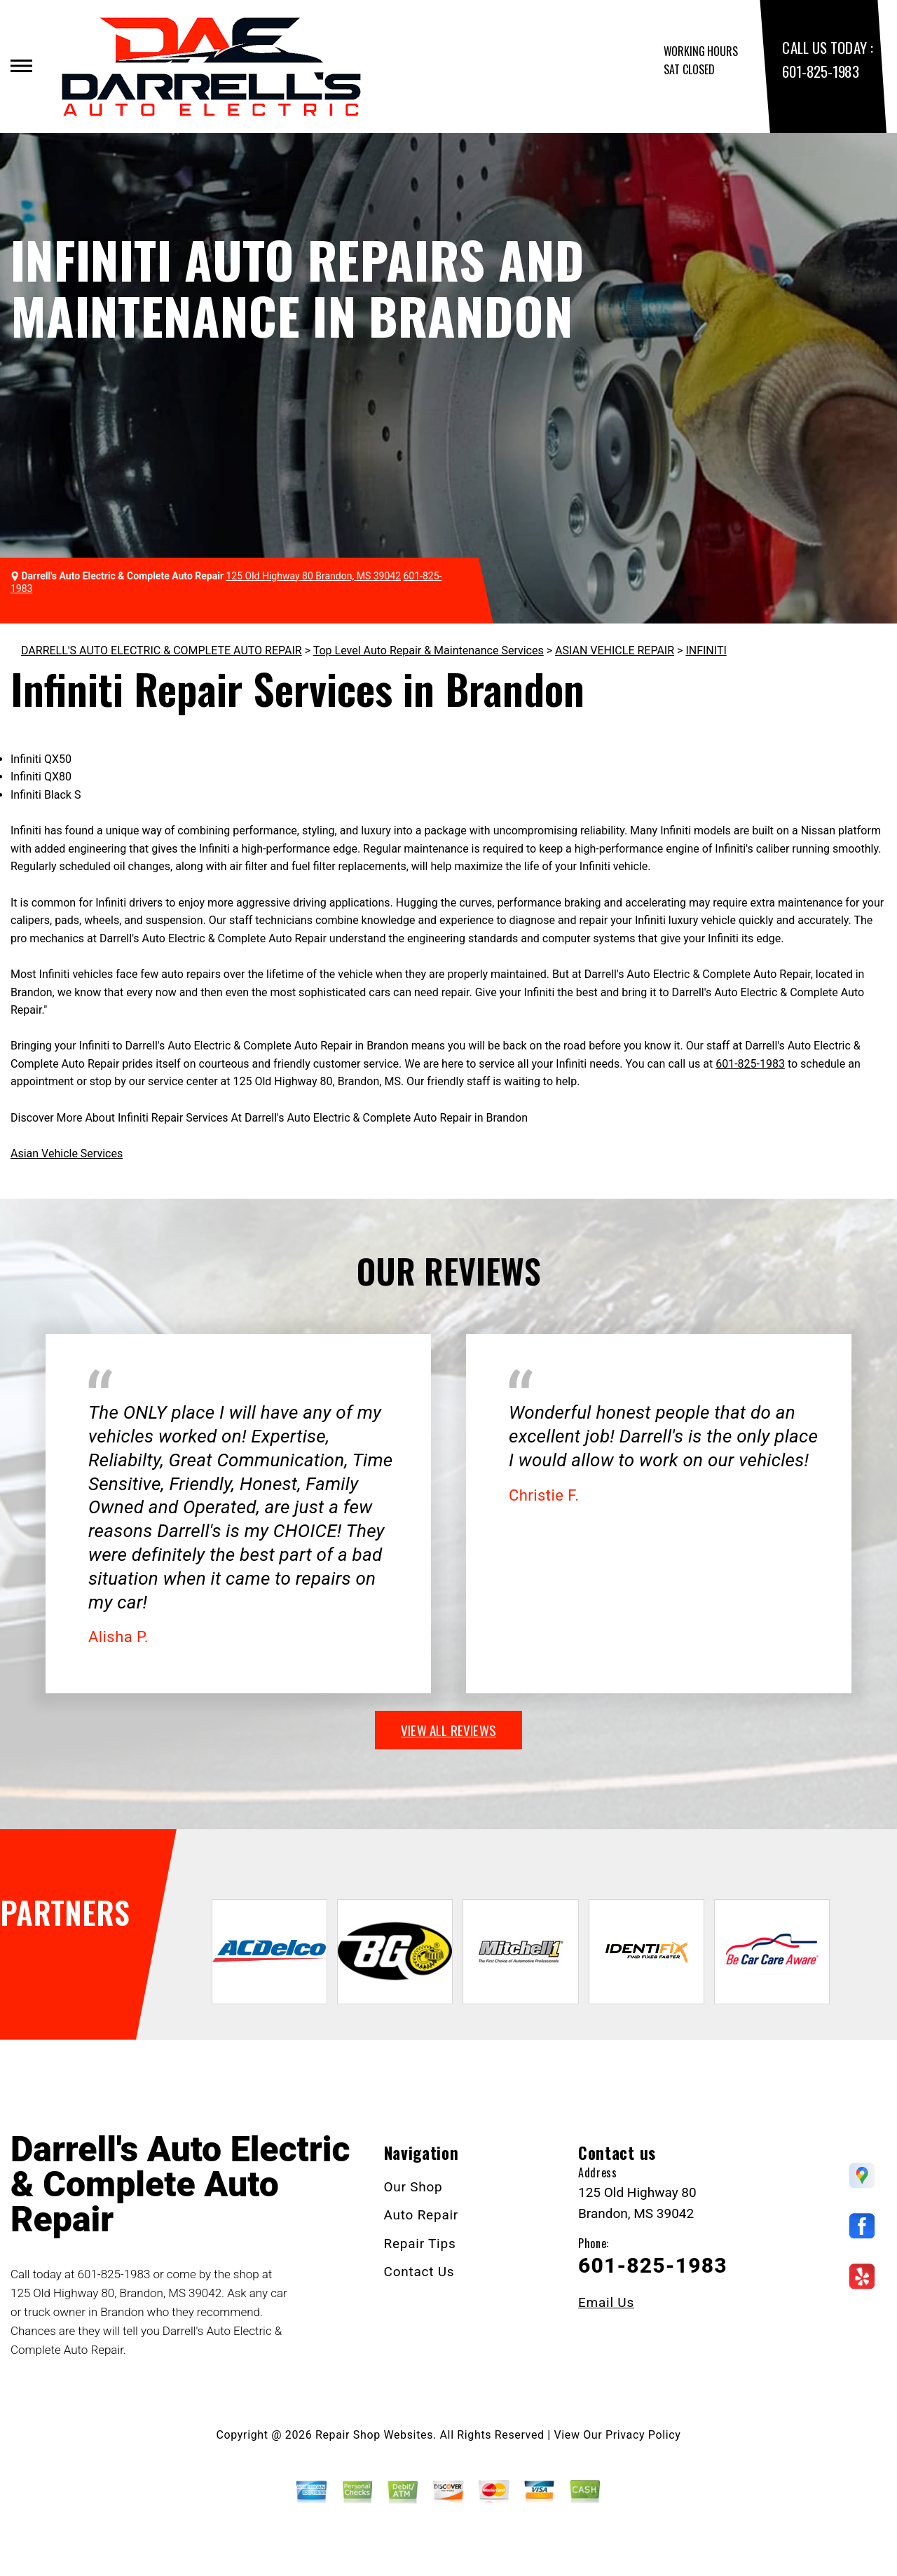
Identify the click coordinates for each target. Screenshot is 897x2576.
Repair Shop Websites (374, 2434)
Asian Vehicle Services (67, 1153)
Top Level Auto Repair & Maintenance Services (428, 650)
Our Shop (413, 2187)
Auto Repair (421, 2215)
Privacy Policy (642, 2434)
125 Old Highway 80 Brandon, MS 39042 (314, 575)
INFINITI (705, 650)
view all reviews (448, 1730)
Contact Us (419, 2272)
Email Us (606, 2302)
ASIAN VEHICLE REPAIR (614, 650)
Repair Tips (420, 2244)
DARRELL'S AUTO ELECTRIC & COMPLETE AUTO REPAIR (161, 650)
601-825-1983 (820, 71)
